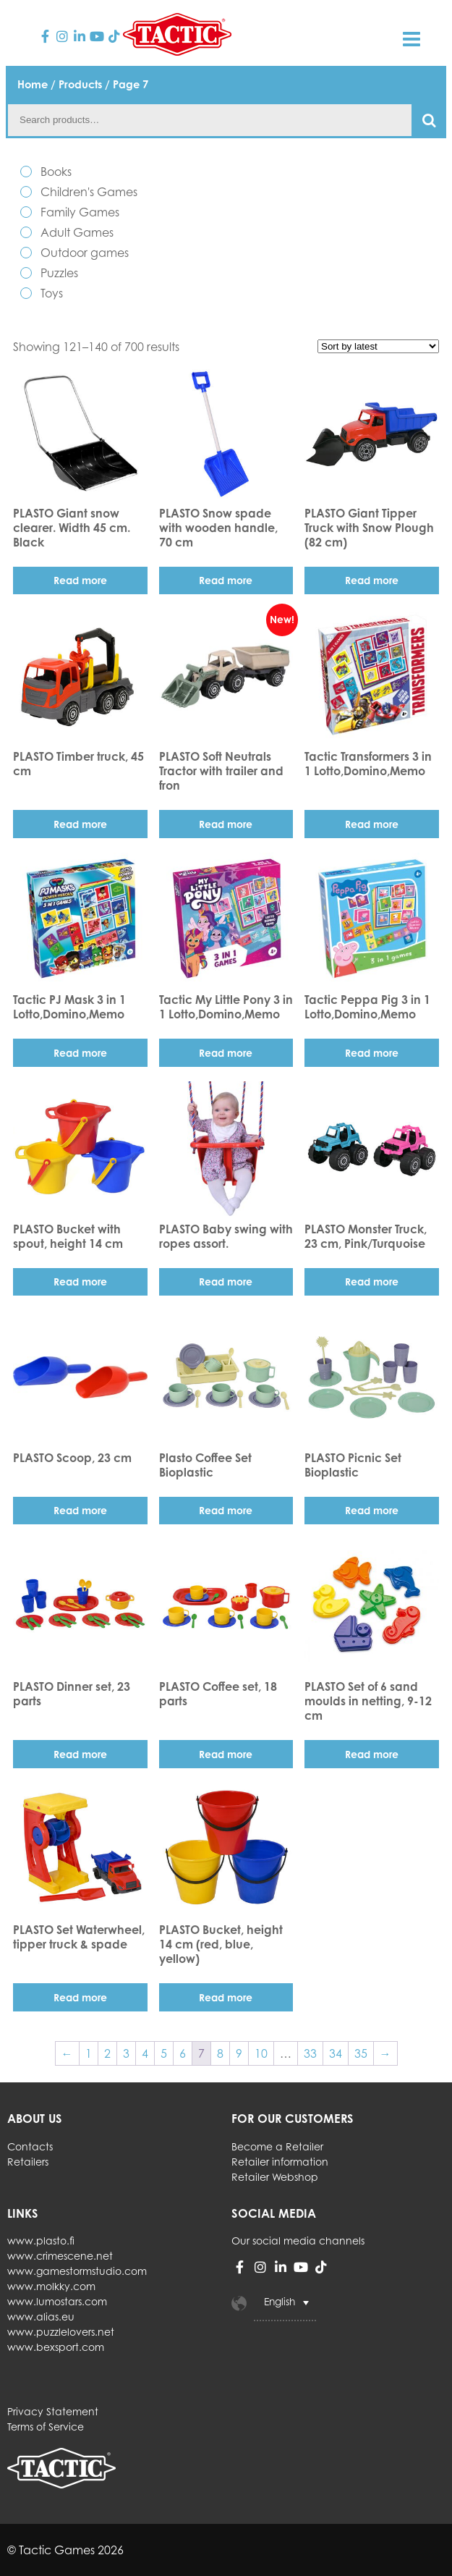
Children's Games (88, 192)
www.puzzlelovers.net (60, 2332)
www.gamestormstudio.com (77, 2271)
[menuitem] (285, 2303)
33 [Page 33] (310, 2053)
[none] (309, 2303)
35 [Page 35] (360, 2053)
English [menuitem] (279, 2302)
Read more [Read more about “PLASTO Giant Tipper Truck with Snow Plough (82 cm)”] (371, 580)
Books (56, 171)
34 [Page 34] (335, 2053)
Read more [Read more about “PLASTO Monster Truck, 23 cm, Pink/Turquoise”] (371, 1281)
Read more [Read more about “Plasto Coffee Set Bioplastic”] (225, 1510)
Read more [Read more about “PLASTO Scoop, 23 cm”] (80, 1510)
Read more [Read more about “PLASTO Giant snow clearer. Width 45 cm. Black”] (80, 580)
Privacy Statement (52, 2411)
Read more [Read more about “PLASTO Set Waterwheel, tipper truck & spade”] (80, 1997)
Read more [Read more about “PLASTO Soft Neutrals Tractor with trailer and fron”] (225, 824)
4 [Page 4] (145, 2053)
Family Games (79, 212)
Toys (51, 293)
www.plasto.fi (40, 2240)
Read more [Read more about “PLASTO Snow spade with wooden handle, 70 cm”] (225, 580)
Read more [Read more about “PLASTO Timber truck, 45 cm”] (80, 824)
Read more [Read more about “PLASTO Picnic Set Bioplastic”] (371, 1510)
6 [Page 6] (182, 2053)
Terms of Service (45, 2426)
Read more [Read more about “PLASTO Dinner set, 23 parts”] (80, 1754)
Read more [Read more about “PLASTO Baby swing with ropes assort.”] (225, 1281)
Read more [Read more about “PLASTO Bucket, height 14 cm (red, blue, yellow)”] (225, 1997)
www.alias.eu (40, 2316)
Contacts (30, 2146)
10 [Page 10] (261, 2053)
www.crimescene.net (60, 2256)
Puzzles (59, 273)
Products (80, 83)
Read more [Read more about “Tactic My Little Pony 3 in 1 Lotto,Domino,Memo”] (225, 1053)
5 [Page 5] (164, 2053)
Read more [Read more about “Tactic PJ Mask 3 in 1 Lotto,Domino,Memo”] (80, 1053)
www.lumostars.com (57, 2301)
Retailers (27, 2161)
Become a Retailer (277, 2146)
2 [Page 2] (107, 2053)
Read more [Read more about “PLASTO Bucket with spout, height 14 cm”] (80, 1281)
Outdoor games (84, 252)
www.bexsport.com (55, 2347)
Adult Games (77, 232)
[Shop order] (378, 346)
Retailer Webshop (274, 2177)
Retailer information (279, 2161)
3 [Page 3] (126, 2053)
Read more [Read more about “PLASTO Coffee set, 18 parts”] (225, 1754)
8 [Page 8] (220, 2053)
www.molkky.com (51, 2286)
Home (32, 83)
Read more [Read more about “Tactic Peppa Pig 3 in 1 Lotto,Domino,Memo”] (371, 1053)
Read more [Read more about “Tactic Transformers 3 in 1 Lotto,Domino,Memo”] (371, 824)
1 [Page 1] (88, 2053)
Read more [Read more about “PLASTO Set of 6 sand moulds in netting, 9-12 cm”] (371, 1754)
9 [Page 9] (239, 2053)
